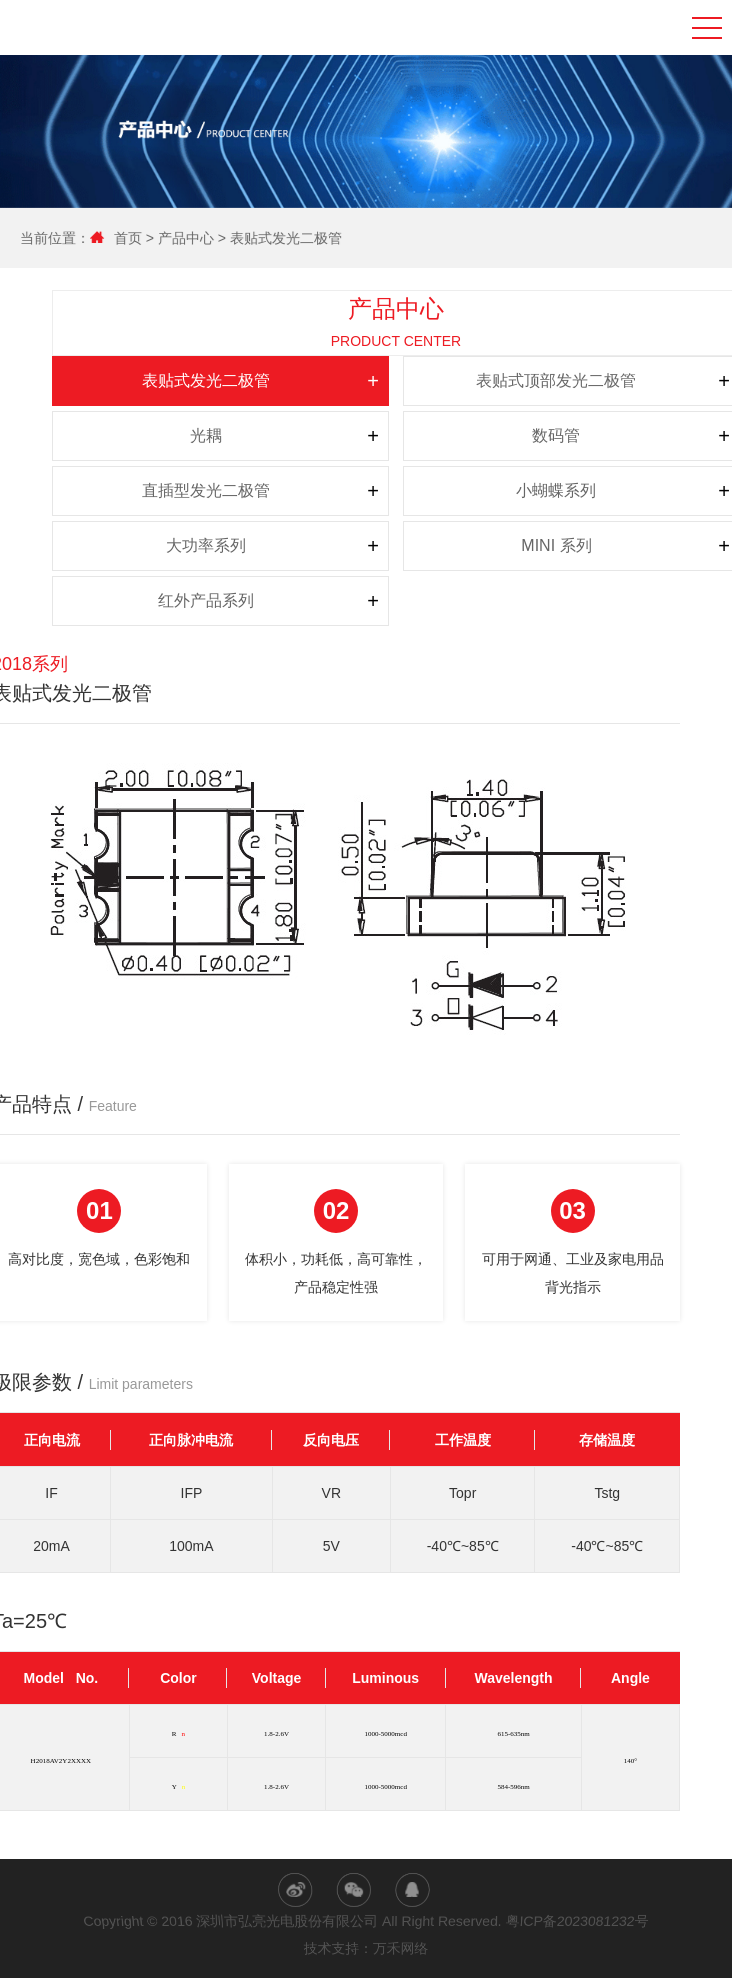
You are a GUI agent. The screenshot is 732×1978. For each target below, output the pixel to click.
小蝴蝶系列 (494, 490)
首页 (123, 238)
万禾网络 (401, 1949)
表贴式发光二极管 (279, 238)
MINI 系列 (494, 545)
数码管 (494, 435)
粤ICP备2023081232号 (577, 1921)
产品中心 (179, 238)
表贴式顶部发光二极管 (494, 380)
